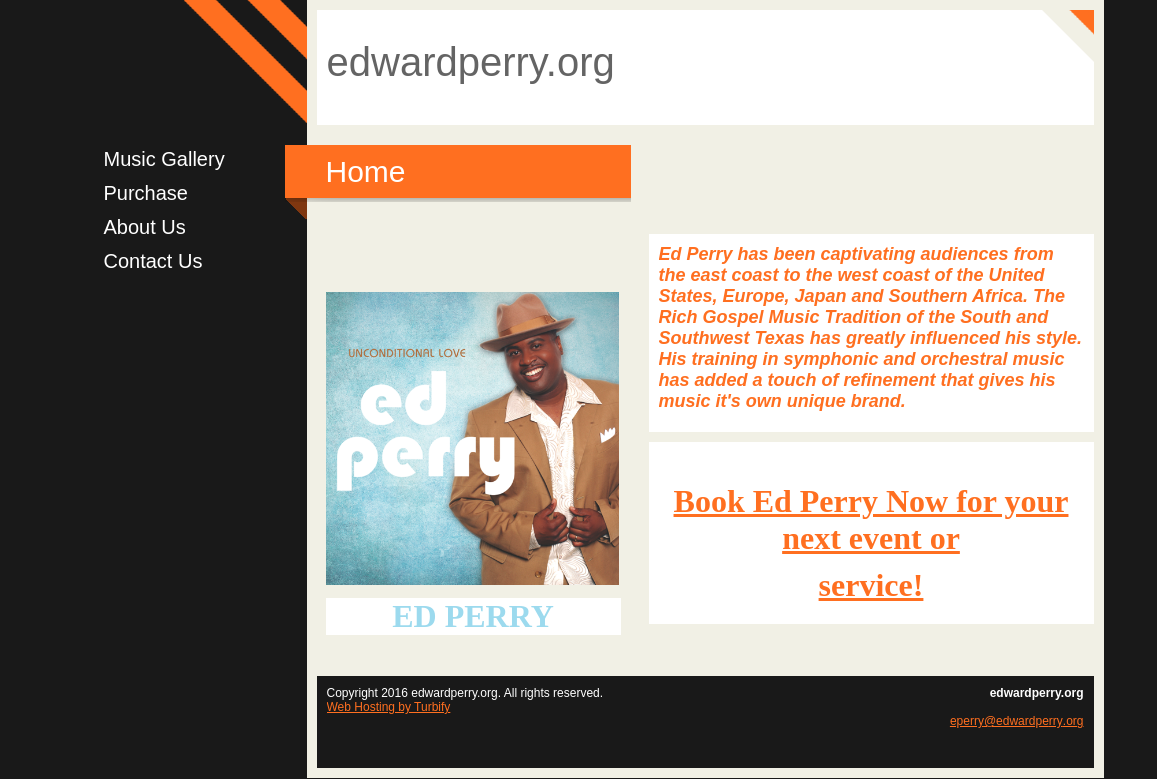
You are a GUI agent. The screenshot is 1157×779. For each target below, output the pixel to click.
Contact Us (153, 261)
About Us (145, 227)
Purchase (146, 193)
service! (871, 585)
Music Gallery (164, 159)
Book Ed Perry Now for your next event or (871, 519)
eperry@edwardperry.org (1017, 721)
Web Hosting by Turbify (389, 707)
